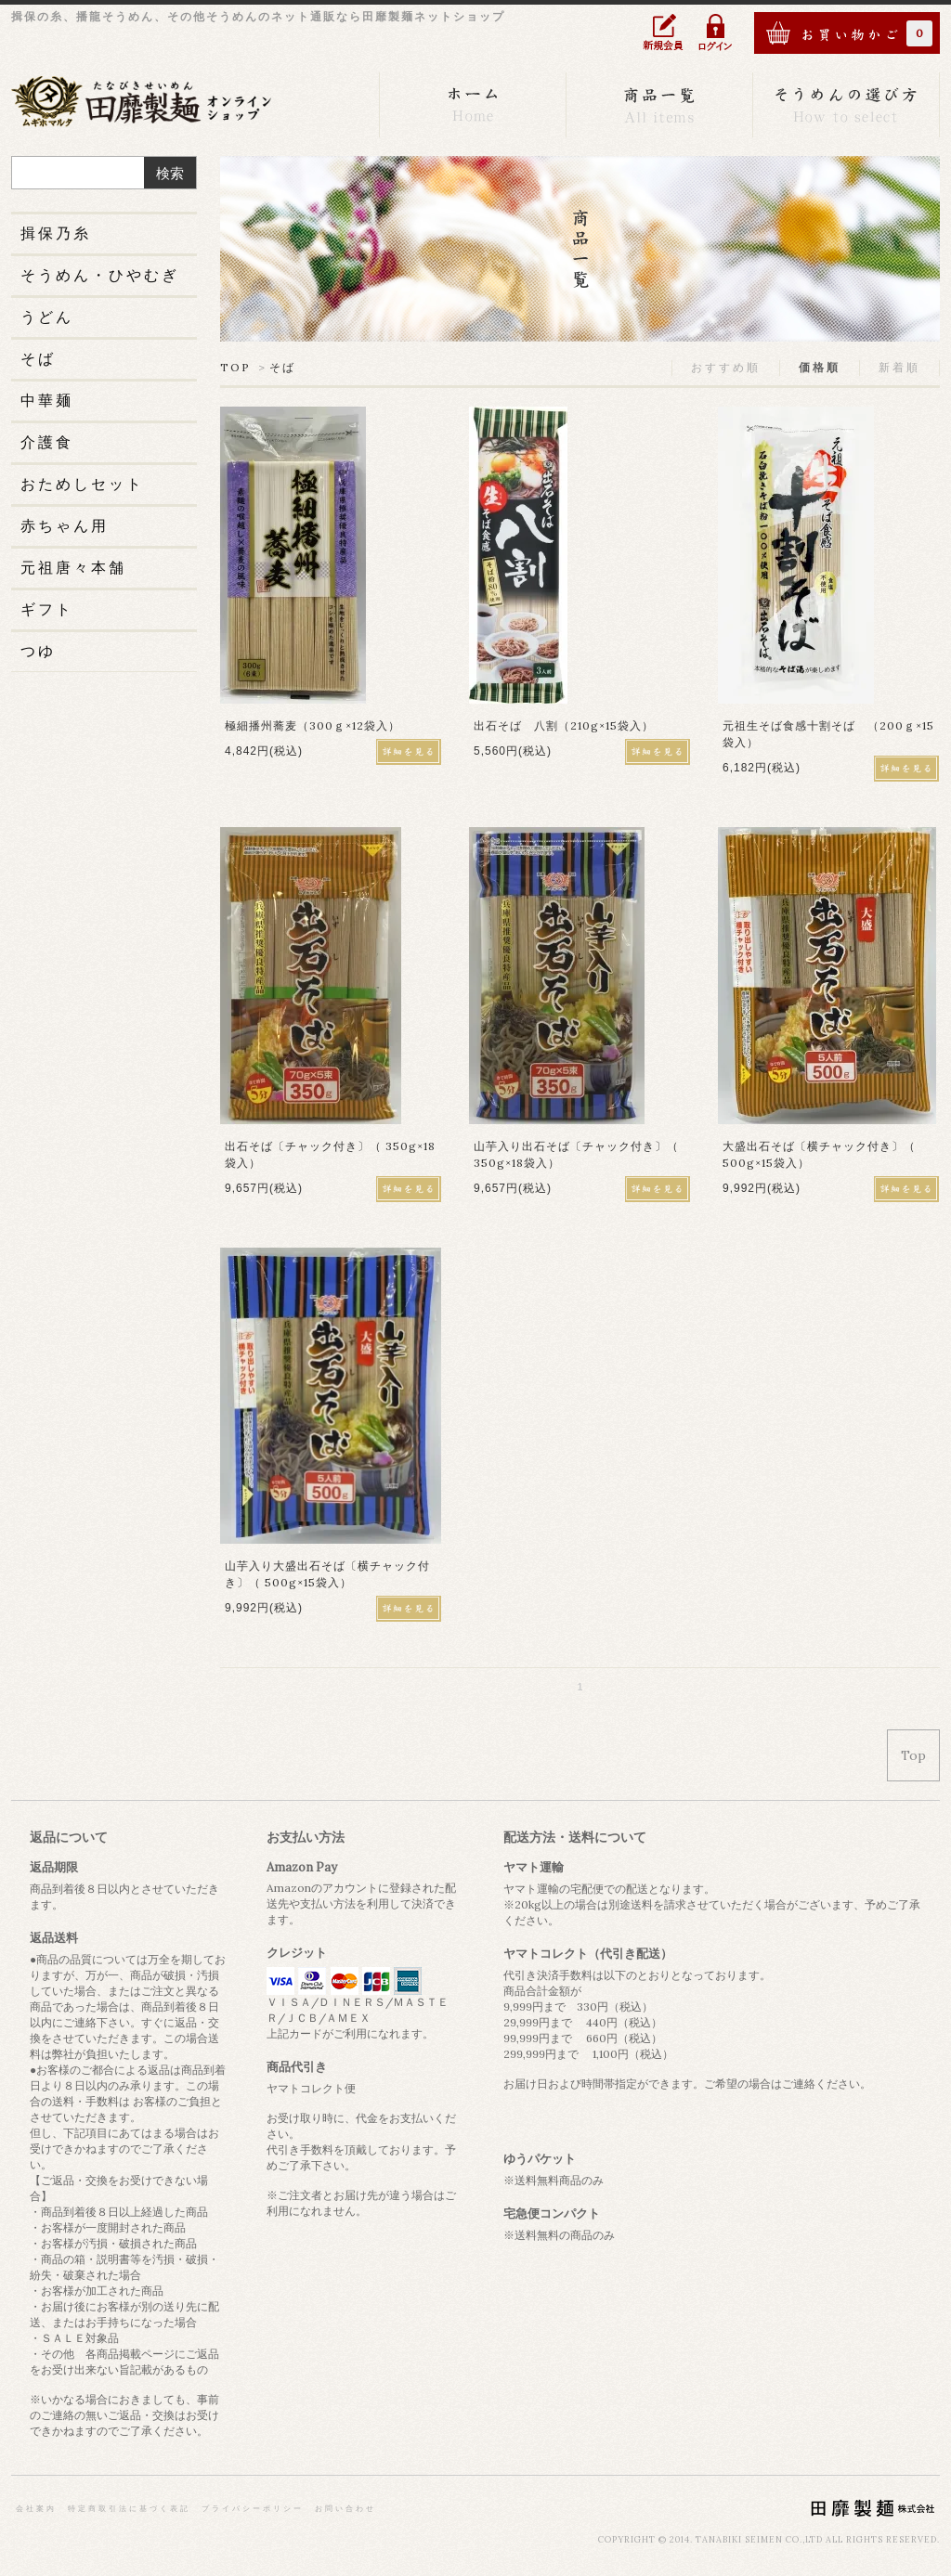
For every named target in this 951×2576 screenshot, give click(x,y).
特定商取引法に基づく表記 (129, 2508)
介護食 (46, 442)
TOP (235, 367)
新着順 (899, 367)
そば (282, 367)
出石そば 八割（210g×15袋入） (564, 725)
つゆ (38, 650)
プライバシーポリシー (253, 2508)
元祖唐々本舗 (73, 567)
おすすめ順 (726, 367)
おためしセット (82, 483)
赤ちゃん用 (64, 525)
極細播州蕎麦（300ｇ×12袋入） (312, 725)
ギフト (46, 609)
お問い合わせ (345, 2508)
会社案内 (36, 2508)
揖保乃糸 (55, 233)
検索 (170, 173)
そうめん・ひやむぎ (99, 274)
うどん (46, 316)
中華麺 (46, 400)
